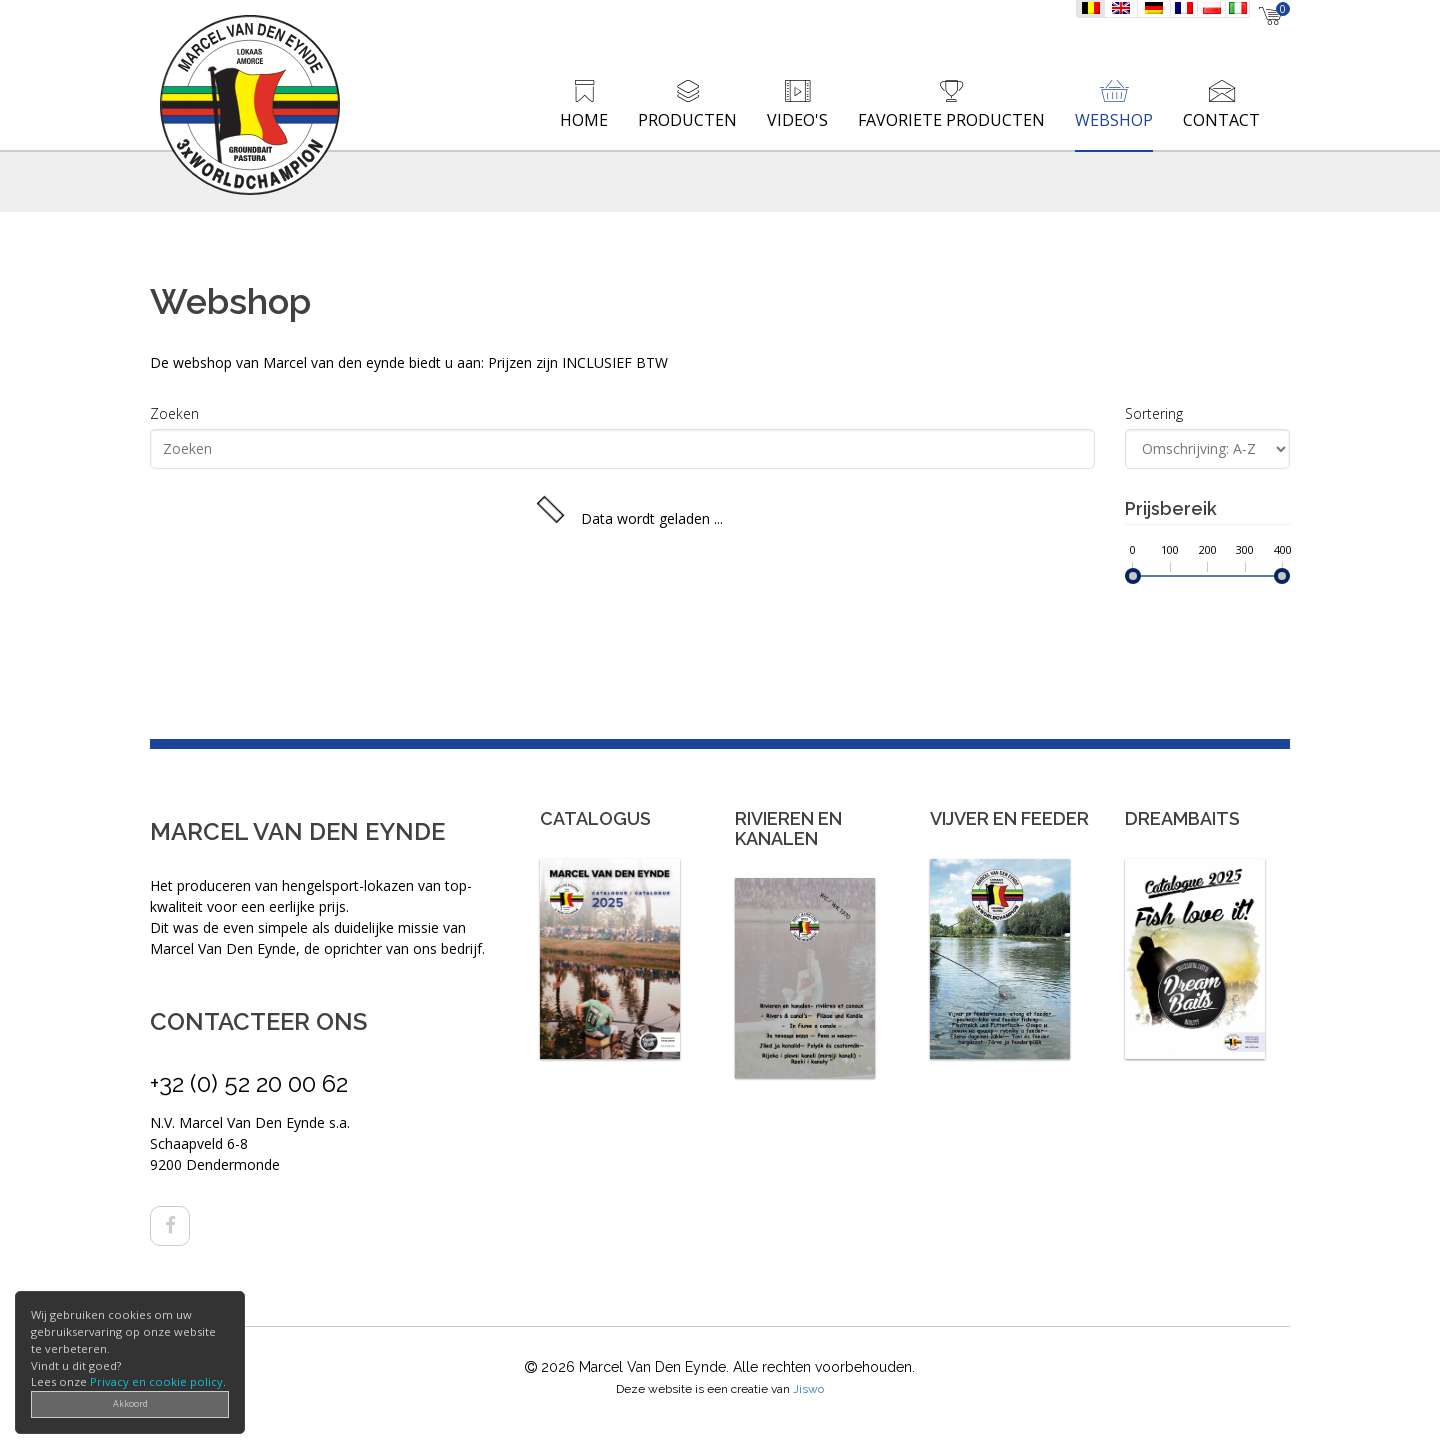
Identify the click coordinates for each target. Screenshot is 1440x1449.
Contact (1221, 120)
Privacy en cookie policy (156, 1381)
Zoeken (174, 413)
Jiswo (808, 1389)
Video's (797, 120)
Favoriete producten (951, 120)
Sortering (1154, 413)
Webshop (1114, 120)
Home (584, 120)
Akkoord (130, 1403)
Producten (687, 120)
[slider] (1133, 576)
